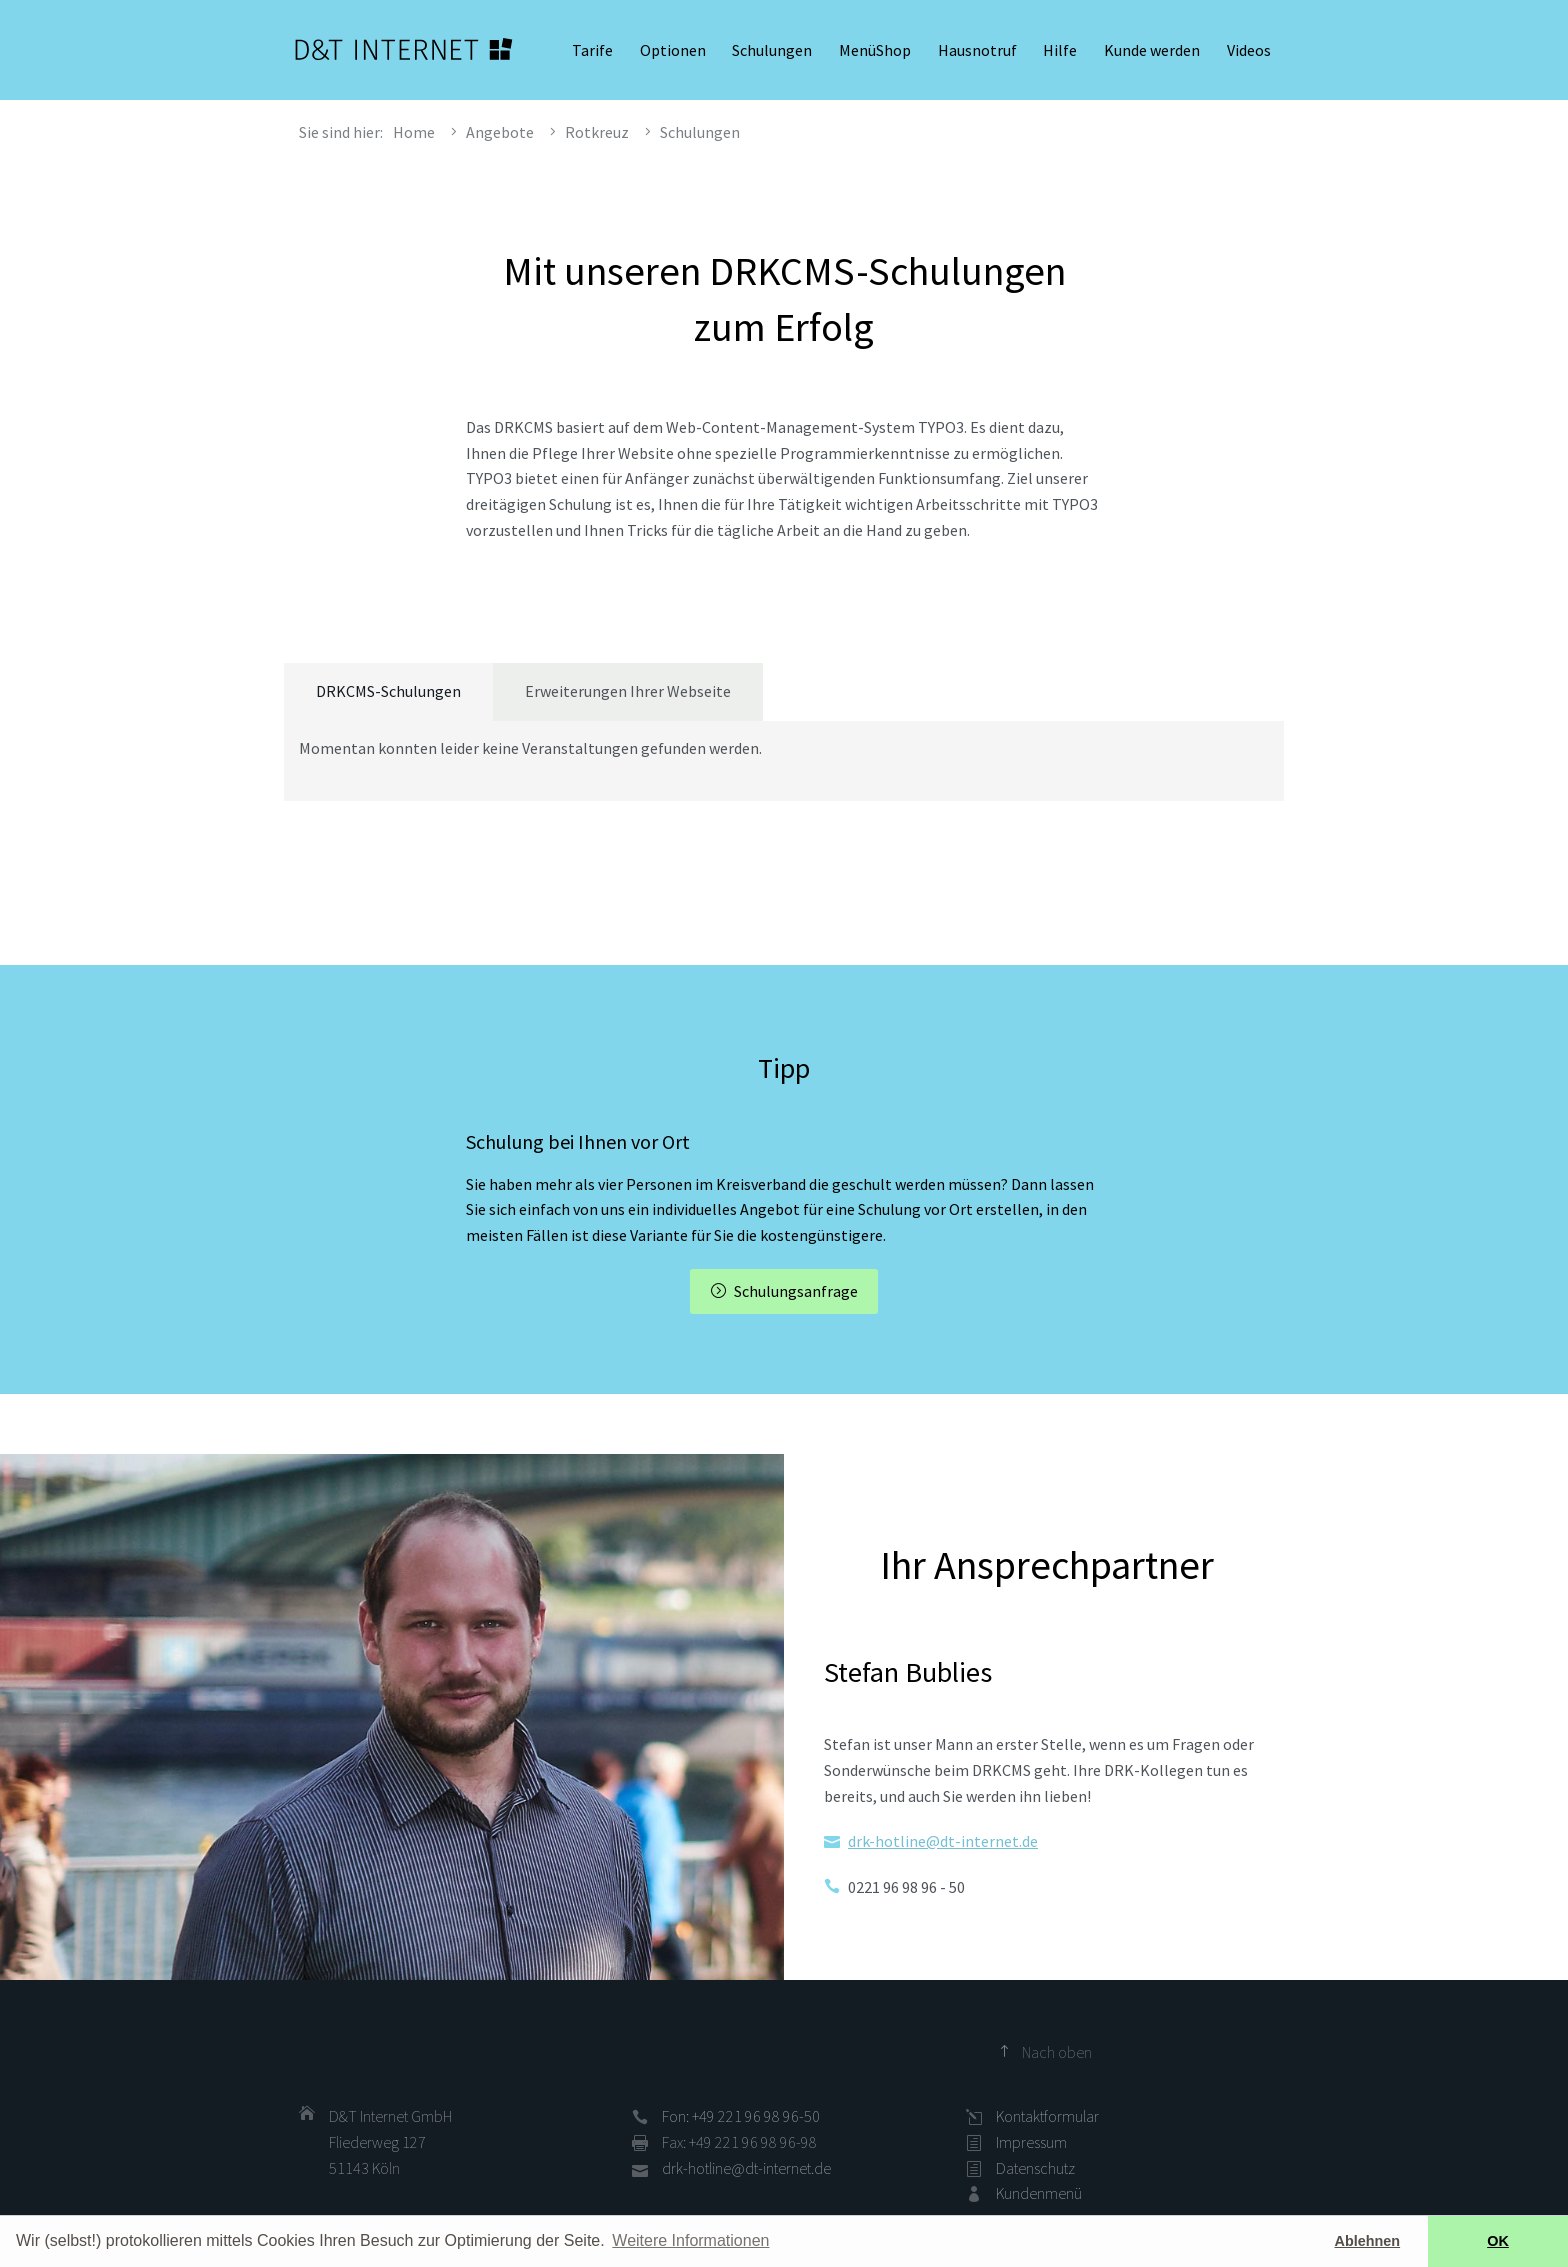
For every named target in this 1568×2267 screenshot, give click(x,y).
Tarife (592, 50)
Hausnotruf (977, 50)
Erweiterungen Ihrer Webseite (628, 691)
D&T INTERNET (404, 50)
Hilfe (1060, 50)
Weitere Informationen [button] (690, 2240)
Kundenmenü (1039, 2193)
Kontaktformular (1047, 2116)
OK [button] (1498, 2241)
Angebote (500, 132)
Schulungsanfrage (796, 1291)
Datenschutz (1035, 2168)
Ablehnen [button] (1368, 2241)
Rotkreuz (597, 132)
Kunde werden (1152, 50)
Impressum (1031, 2142)
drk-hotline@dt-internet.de (943, 1841)
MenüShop (875, 50)
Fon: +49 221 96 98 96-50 (741, 2116)
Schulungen (772, 50)
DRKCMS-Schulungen (388, 691)
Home (414, 132)
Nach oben (1057, 2052)
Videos (1249, 50)
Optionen (673, 50)
